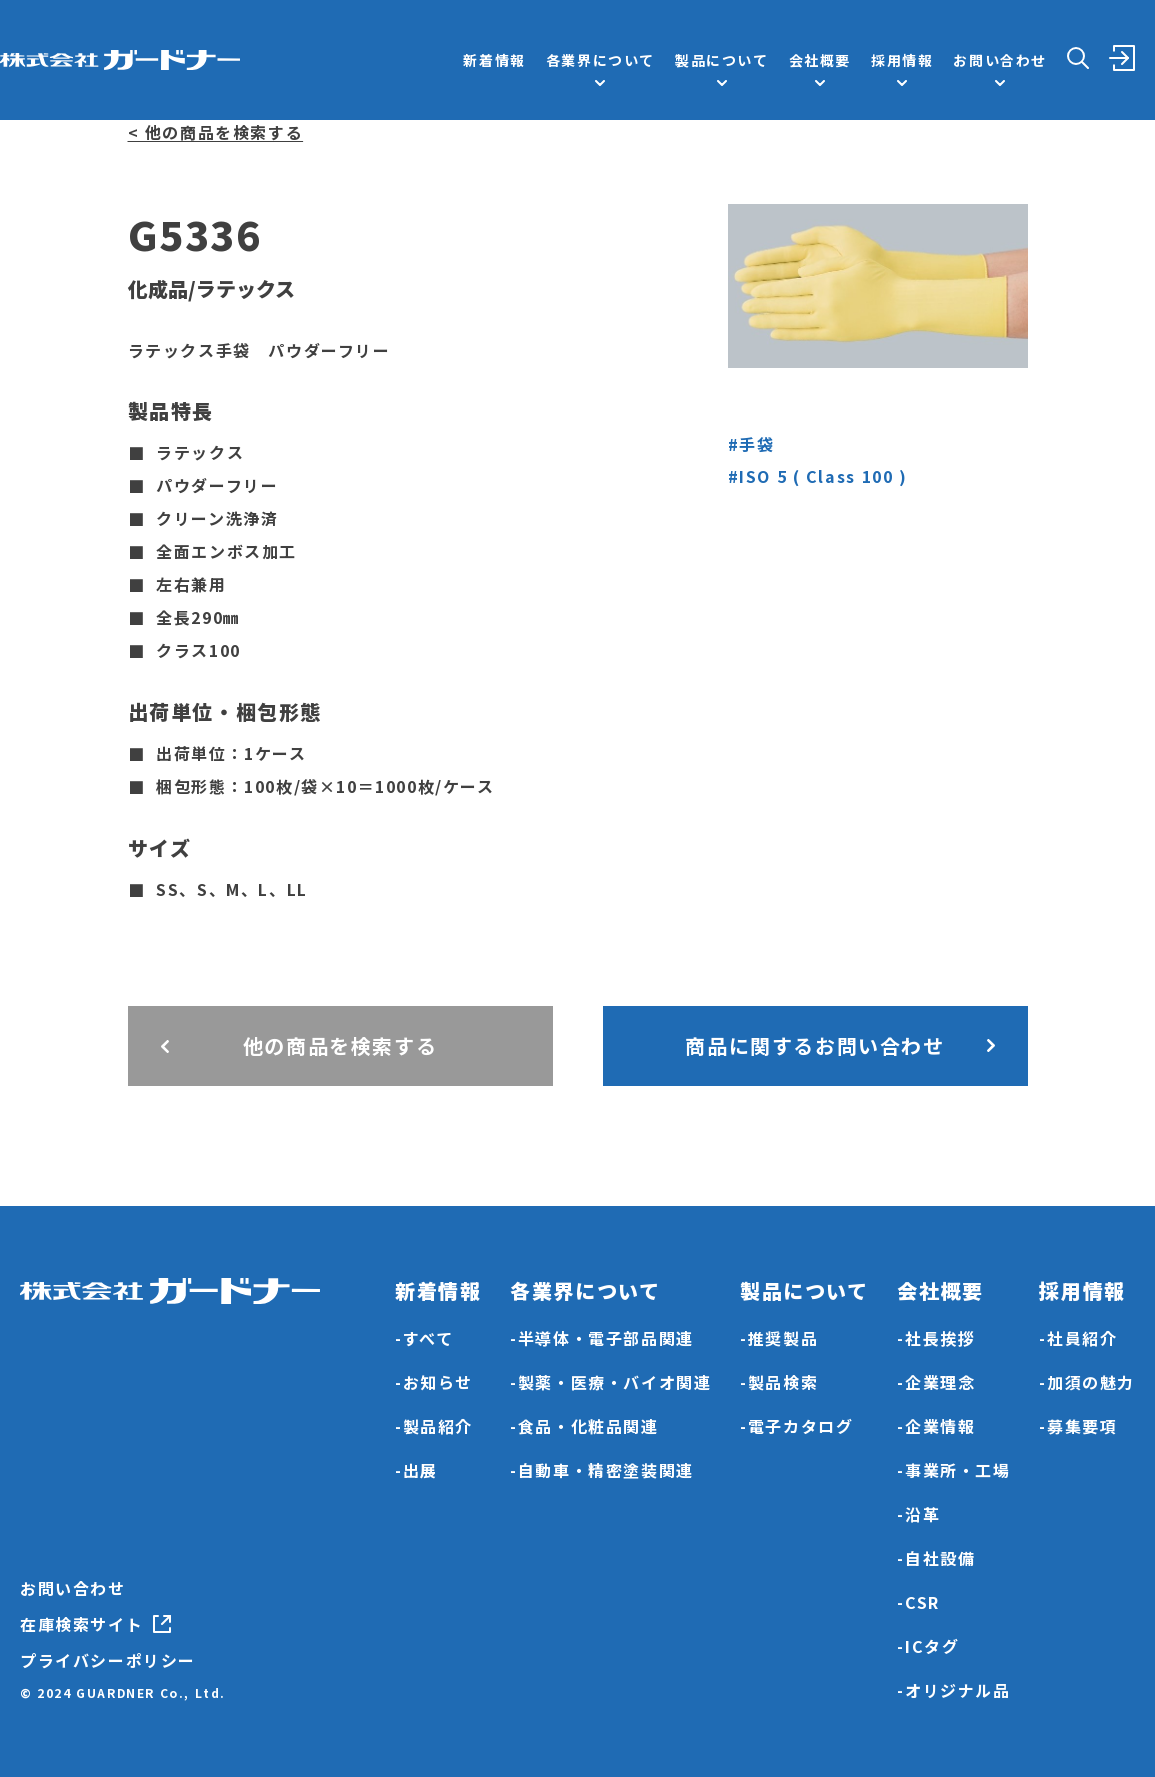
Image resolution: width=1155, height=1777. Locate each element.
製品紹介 (438, 1426)
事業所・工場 (958, 1470)
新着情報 (494, 60)
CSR (922, 1602)
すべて (428, 1338)
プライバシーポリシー (108, 1660)
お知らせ (438, 1382)
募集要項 (1082, 1426)
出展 (420, 1470)
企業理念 (940, 1382)
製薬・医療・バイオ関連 (615, 1382)
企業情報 (940, 1426)
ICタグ (932, 1646)
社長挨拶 (940, 1338)
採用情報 (902, 60)
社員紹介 (1082, 1338)
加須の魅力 (1091, 1382)
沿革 (922, 1514)
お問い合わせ (73, 1588)
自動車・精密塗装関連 (606, 1470)
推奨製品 (783, 1338)
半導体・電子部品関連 (606, 1338)
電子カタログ (801, 1426)
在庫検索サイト (81, 1624)
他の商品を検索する (340, 1045)
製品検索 (783, 1382)
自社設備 (940, 1558)
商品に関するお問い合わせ (814, 1045)
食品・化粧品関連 (588, 1426)
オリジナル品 (958, 1690)
